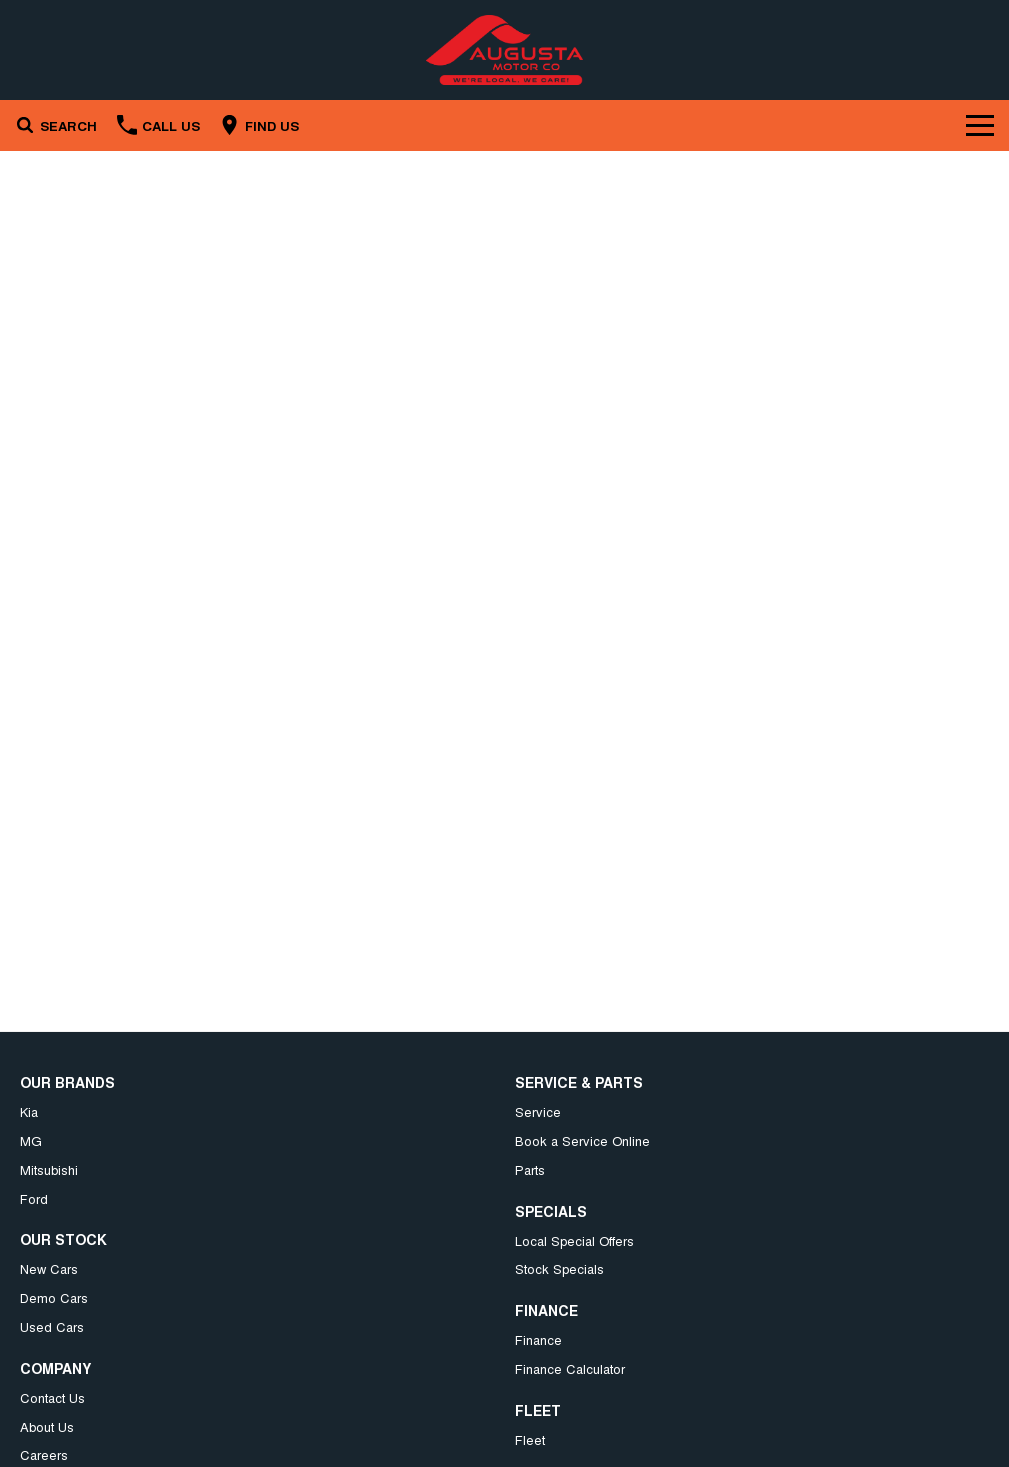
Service (538, 1111)
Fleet (530, 1439)
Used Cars (52, 1326)
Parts (530, 1169)
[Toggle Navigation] (980, 125)
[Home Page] (504, 50)
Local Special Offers (574, 1240)
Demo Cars (54, 1297)
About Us (47, 1426)
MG (31, 1140)
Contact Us (52, 1397)
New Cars (49, 1268)
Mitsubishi (49, 1169)
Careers (44, 1454)
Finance (538, 1339)
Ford (34, 1198)
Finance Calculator (570, 1368)
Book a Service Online (582, 1140)
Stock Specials (559, 1268)
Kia (29, 1111)
